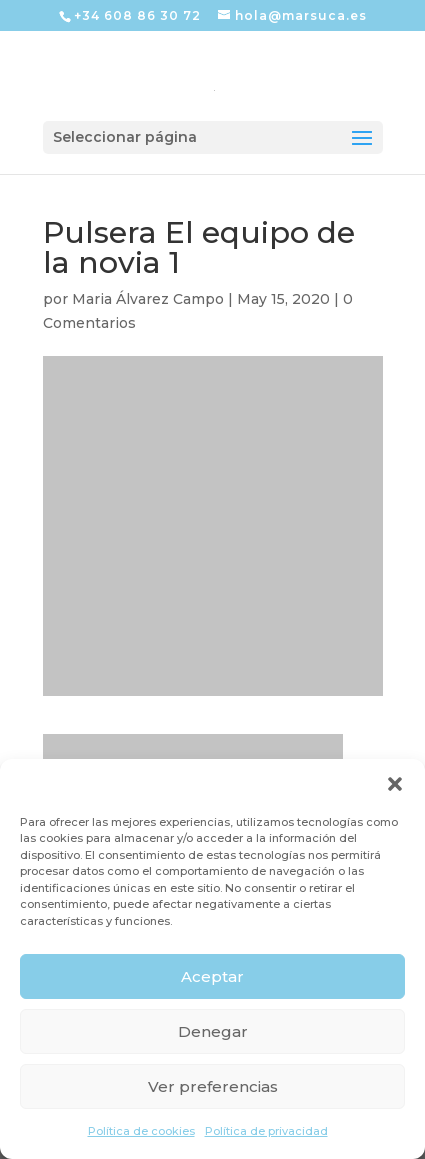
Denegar (213, 1031)
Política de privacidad (266, 1131)
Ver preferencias (213, 1086)
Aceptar (212, 976)
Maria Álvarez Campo (148, 299)
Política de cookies (141, 1131)
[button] (395, 784)
